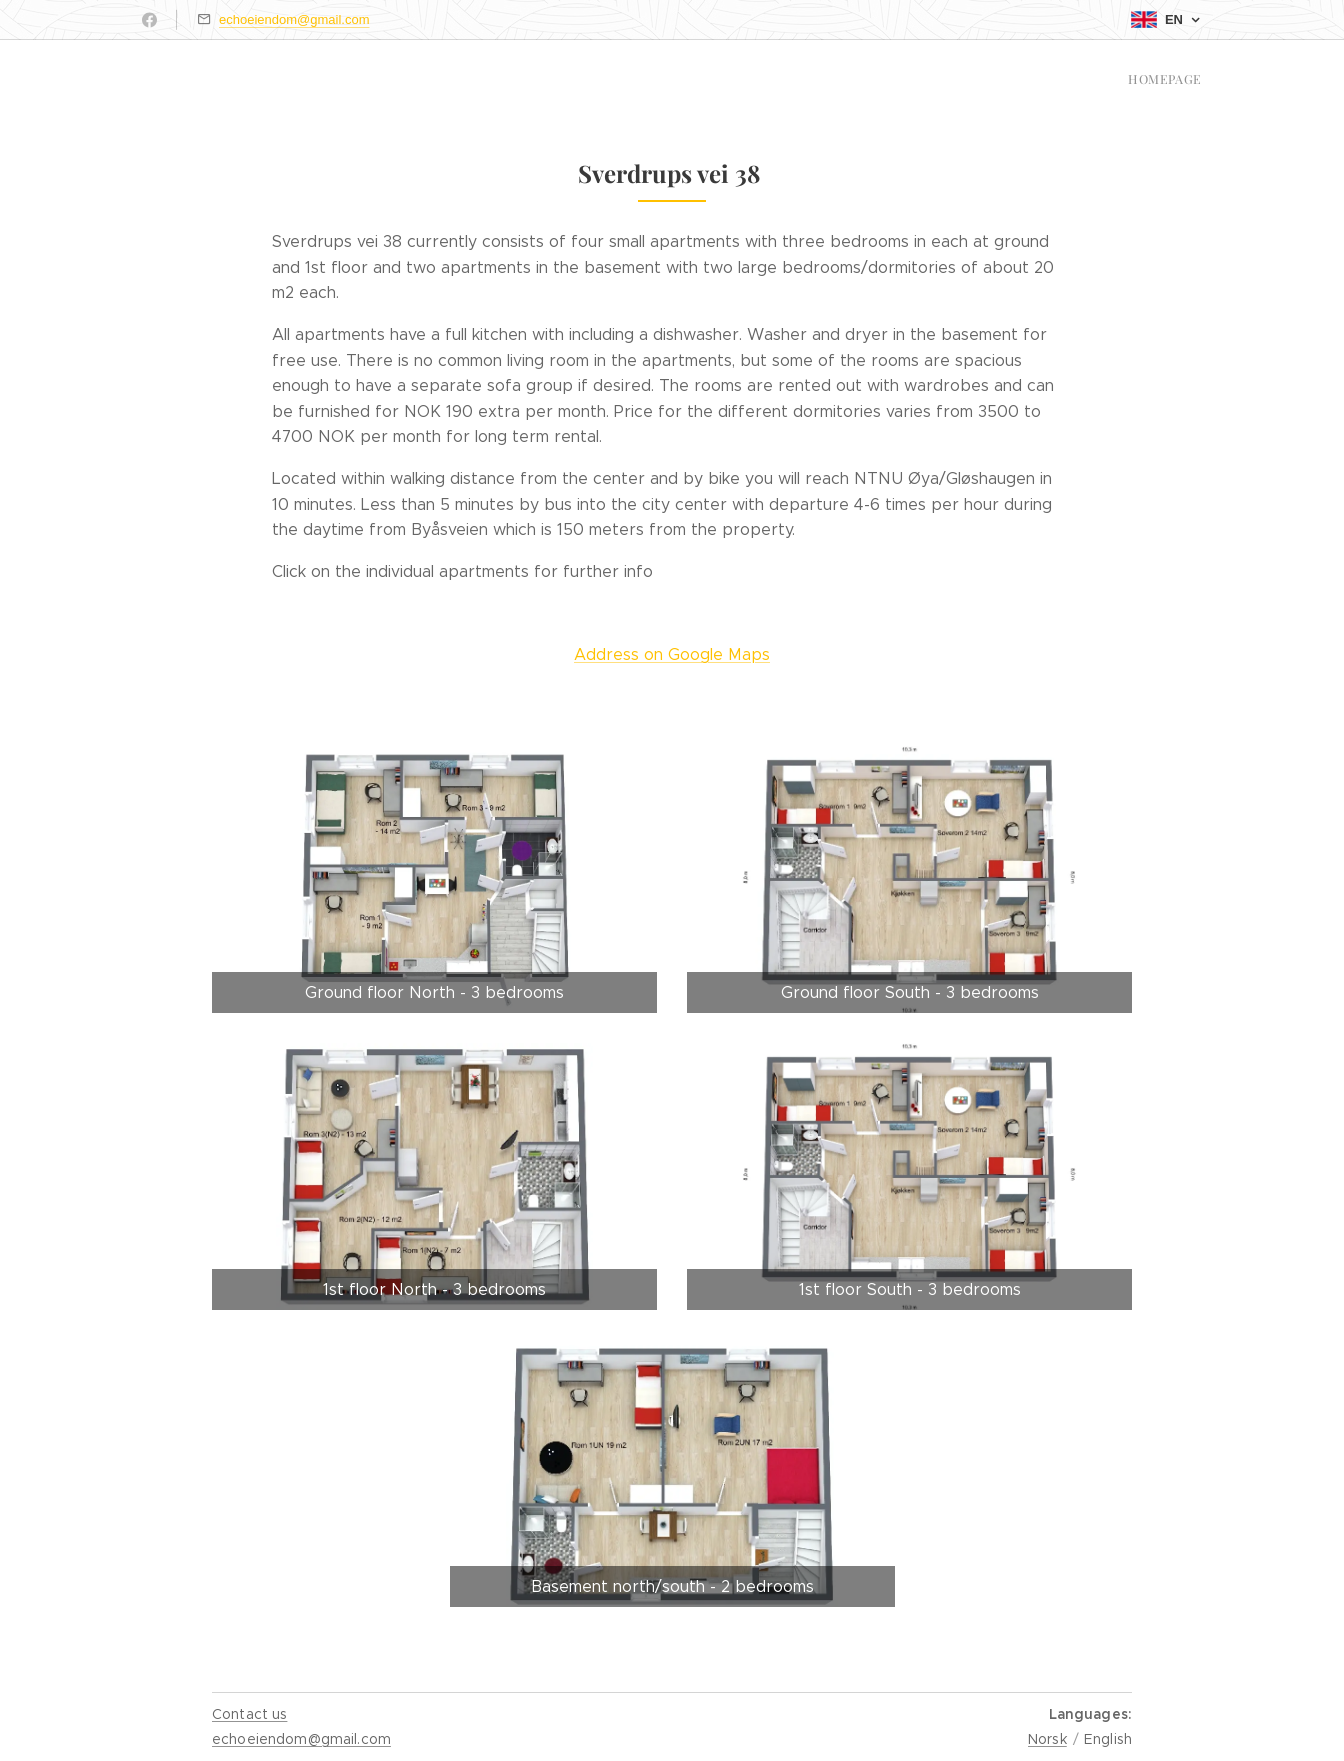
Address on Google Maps (672, 654)
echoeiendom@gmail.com (294, 19)
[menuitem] (1199, 81)
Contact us (249, 1714)
